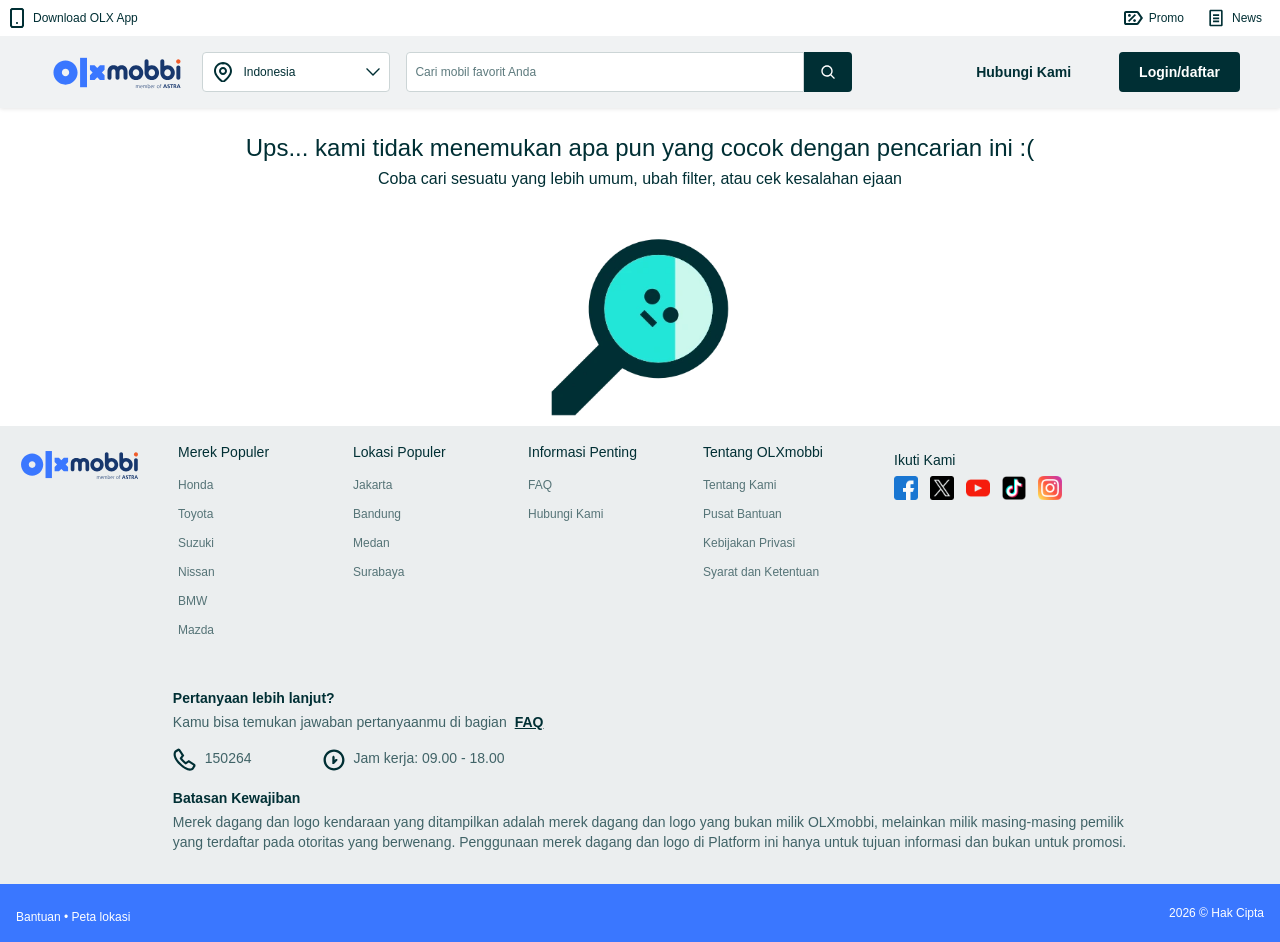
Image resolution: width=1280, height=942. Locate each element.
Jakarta (372, 485)
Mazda (196, 630)
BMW (192, 601)
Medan (371, 543)
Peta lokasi (101, 917)
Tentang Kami (739, 485)
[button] (71, 18)
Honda (195, 485)
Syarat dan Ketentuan (761, 572)
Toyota (195, 514)
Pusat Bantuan (742, 514)
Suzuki (196, 543)
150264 (228, 758)
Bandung (377, 514)
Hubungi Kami (565, 514)
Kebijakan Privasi (749, 543)
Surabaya (378, 572)
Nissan (196, 572)
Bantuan (38, 917)
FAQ (540, 485)
